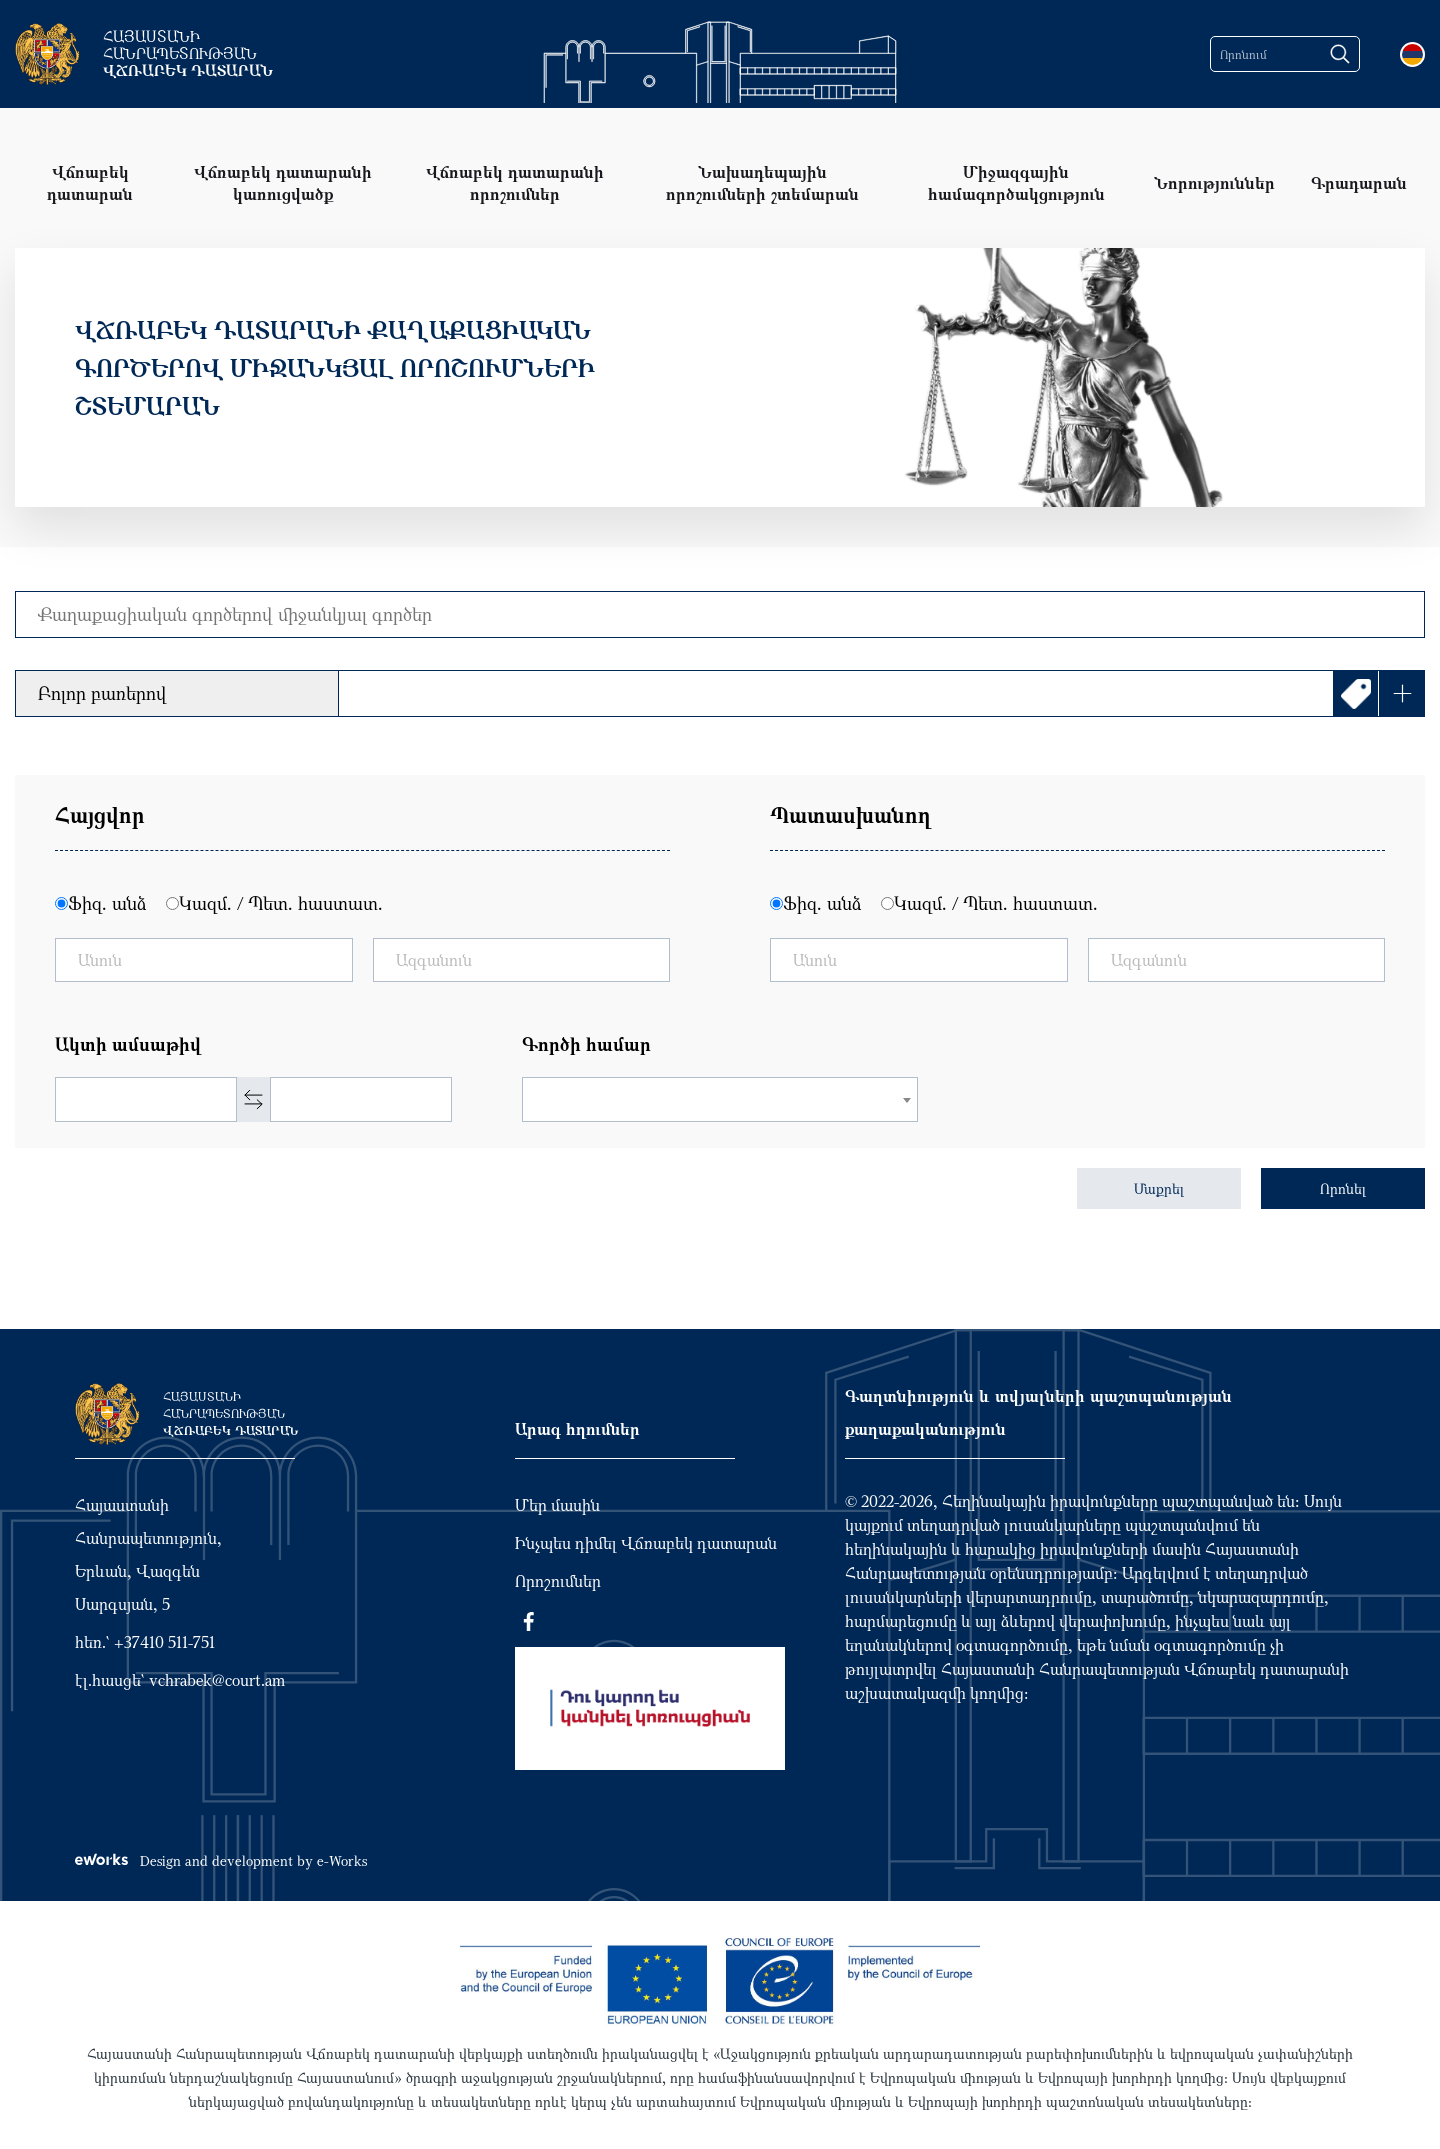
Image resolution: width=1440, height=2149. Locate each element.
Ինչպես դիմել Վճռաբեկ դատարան (646, 1543)
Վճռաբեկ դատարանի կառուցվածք (283, 182)
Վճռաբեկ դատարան (90, 182)
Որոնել (1343, 1188)
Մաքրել (1159, 1188)
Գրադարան (1359, 182)
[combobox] (720, 1099)
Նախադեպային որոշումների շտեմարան (762, 182)
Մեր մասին (557, 1505)
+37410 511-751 (164, 1642)
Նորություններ (1214, 182)
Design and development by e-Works (221, 1860)
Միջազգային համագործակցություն (1016, 182)
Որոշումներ (558, 1581)
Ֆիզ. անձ (107, 903)
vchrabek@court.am (217, 1680)
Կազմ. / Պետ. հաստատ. (281, 903)
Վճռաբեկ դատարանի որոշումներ (515, 182)
